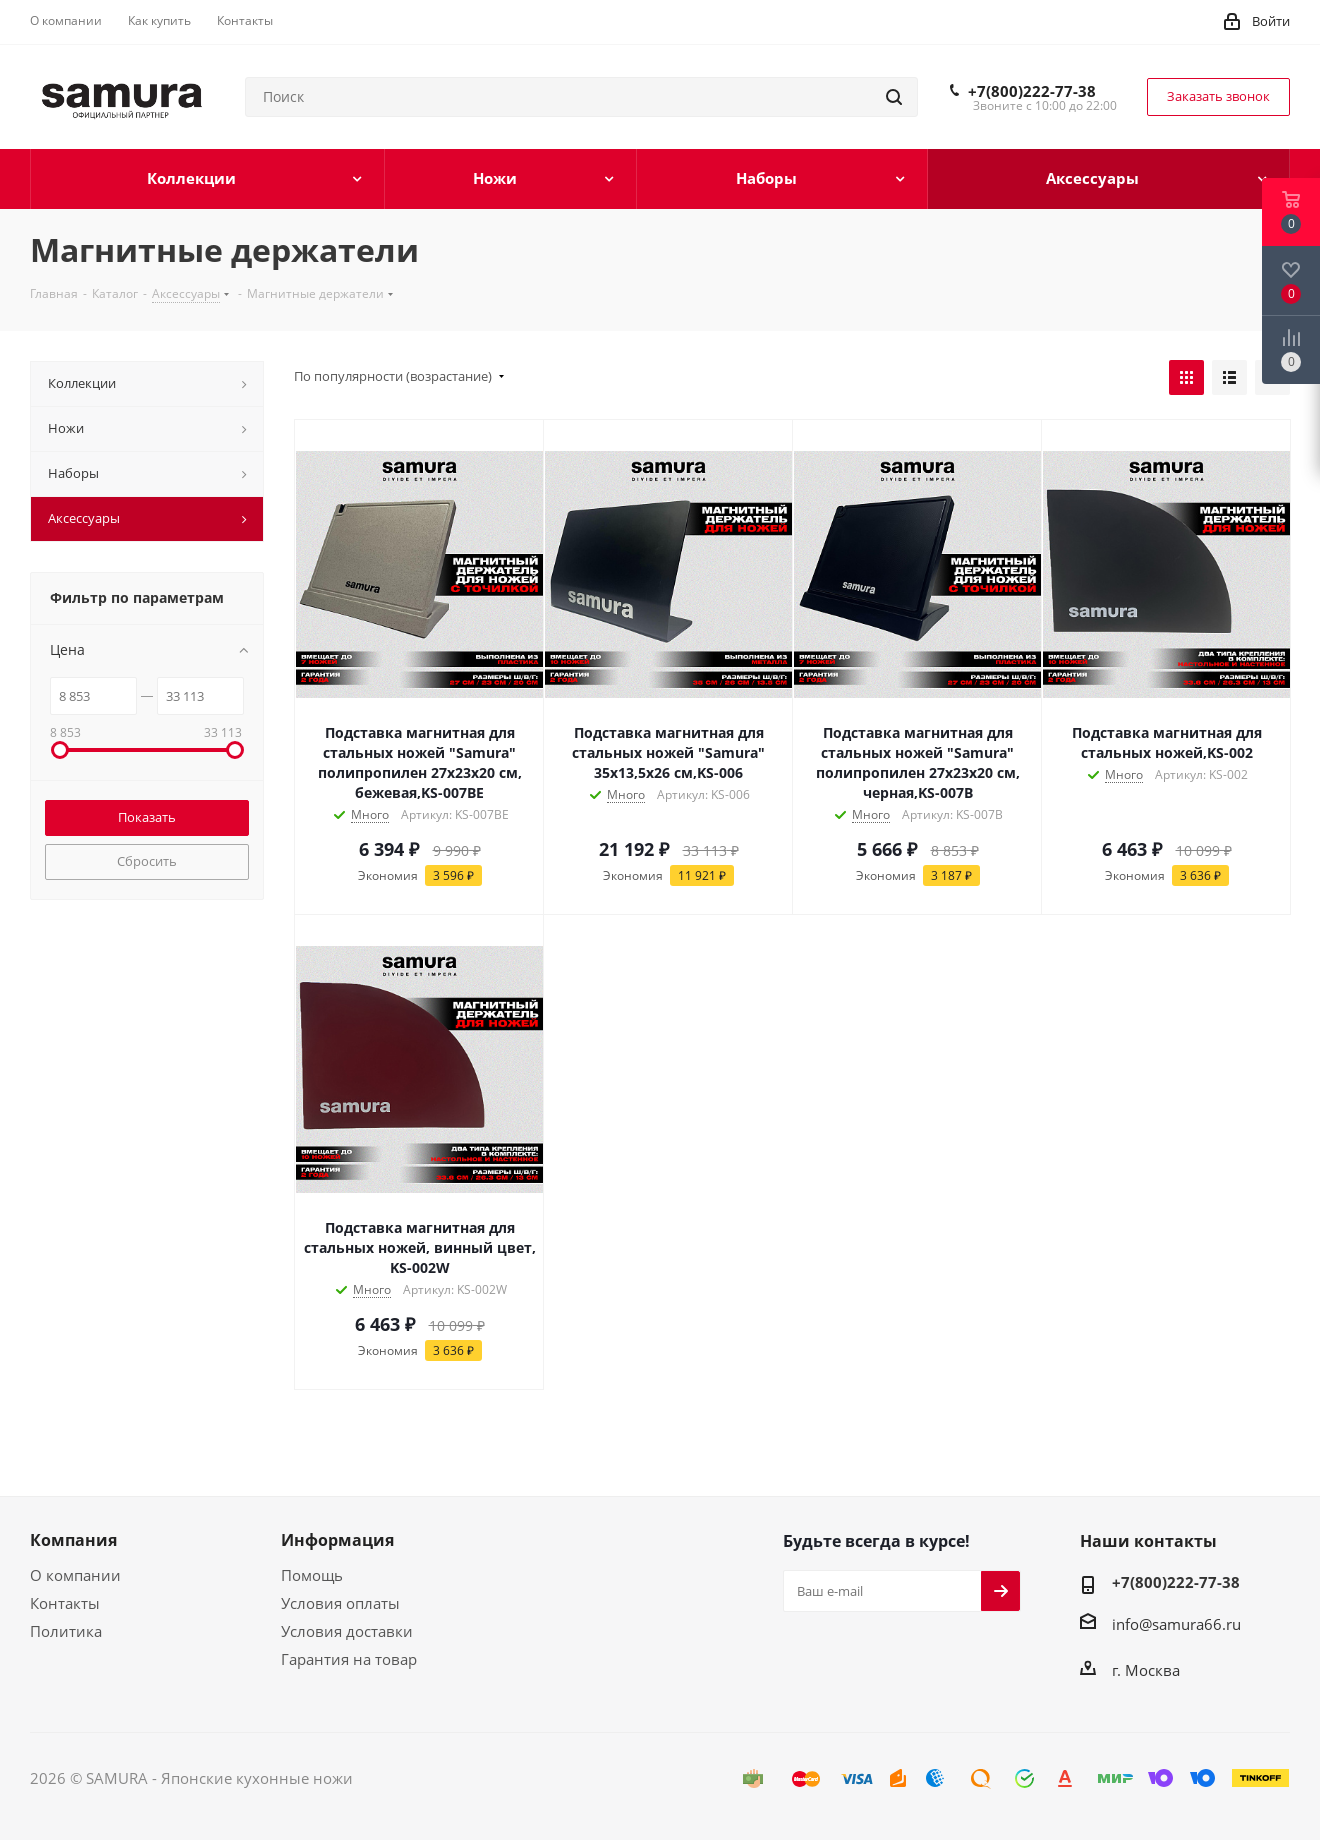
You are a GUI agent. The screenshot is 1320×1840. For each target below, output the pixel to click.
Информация (337, 1540)
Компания (73, 1540)
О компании (75, 1575)
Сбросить (147, 861)
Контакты (65, 1603)
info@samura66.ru (1176, 1624)
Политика (66, 1631)
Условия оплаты (340, 1603)
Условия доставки (347, 1631)
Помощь (312, 1575)
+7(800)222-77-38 (1032, 91)
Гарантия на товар (349, 1659)
